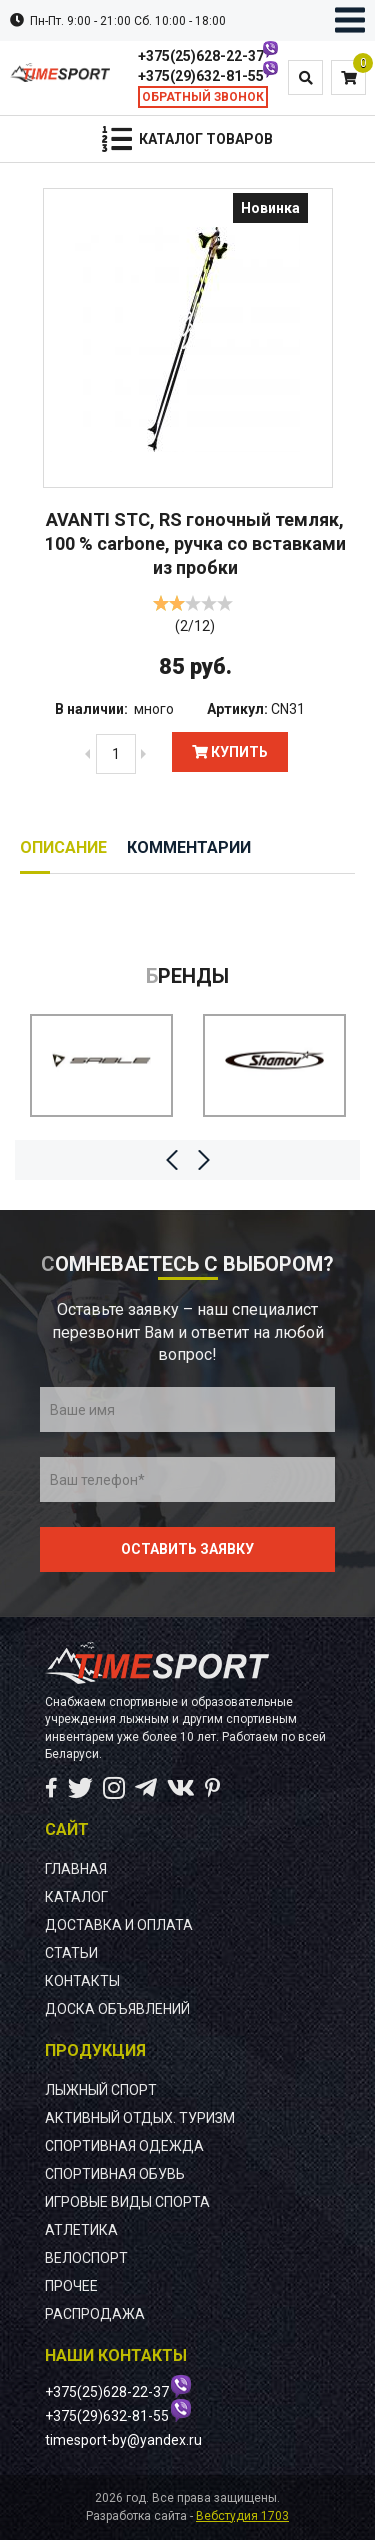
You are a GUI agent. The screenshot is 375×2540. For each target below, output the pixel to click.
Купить (230, 752)
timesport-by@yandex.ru (123, 2440)
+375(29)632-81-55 (201, 76)
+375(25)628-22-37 (201, 56)
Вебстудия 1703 (242, 2516)
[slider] (193, 603)
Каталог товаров (206, 139)
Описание (63, 847)
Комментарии (189, 847)
